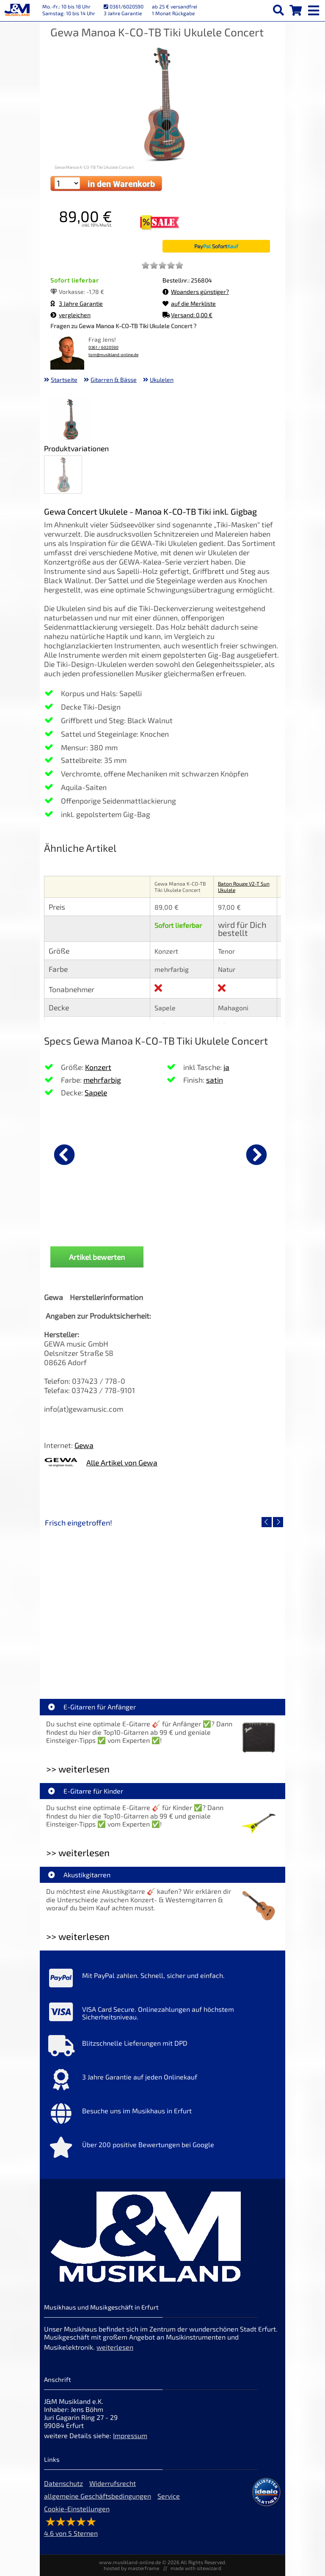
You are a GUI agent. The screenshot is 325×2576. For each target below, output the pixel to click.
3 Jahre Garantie (76, 303)
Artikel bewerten (97, 1257)
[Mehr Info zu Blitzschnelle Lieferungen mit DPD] (162, 2047)
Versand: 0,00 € (187, 314)
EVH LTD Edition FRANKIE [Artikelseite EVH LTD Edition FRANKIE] (103, 1663)
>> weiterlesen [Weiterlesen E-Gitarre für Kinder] (78, 1852)
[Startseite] (17, 10)
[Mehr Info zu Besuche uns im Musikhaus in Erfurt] (162, 2115)
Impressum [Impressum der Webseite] (130, 2435)
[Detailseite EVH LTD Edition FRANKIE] (103, 1603)
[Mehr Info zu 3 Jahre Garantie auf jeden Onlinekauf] (162, 2081)
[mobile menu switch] (314, 8)
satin (214, 1079)
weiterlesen (114, 2347)
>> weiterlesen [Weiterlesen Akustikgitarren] (78, 1936)
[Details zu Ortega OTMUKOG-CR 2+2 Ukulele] (203, 1153)
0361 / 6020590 (103, 347)
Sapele (96, 1092)
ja (226, 1067)
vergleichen (70, 314)
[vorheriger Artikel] (64, 1154)
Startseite (64, 379)
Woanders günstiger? (195, 291)
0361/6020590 (123, 6)
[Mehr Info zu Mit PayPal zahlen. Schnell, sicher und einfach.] (162, 1980)
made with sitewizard (196, 2568)
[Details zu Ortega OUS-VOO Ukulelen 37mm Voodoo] (86, 1153)
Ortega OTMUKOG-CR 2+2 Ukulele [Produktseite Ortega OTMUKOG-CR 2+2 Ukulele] (203, 1223)
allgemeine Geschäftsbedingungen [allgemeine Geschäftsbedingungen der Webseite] (97, 2496)
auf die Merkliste (189, 303)
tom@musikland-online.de (113, 354)
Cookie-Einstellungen (77, 2509)
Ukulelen (162, 379)
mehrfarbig (102, 1079)
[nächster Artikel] (256, 1154)
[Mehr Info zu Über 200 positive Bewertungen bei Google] (162, 2149)
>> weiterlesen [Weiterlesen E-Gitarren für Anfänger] (78, 1769)
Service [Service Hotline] (168, 2496)
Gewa (84, 1445)
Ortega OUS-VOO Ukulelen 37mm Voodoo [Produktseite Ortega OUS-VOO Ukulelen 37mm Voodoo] (86, 1223)
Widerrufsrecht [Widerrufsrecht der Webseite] (112, 2483)
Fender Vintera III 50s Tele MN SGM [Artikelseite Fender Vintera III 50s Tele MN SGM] (222, 1663)
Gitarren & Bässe (114, 379)
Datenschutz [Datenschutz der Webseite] (63, 2483)
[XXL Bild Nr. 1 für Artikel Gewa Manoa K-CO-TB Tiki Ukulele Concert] (70, 420)
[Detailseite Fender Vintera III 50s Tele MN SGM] (221, 1603)
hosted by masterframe (131, 2568)
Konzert (98, 1067)
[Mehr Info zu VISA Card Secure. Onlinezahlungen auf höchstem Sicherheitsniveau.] (162, 2014)
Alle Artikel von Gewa (121, 1462)
